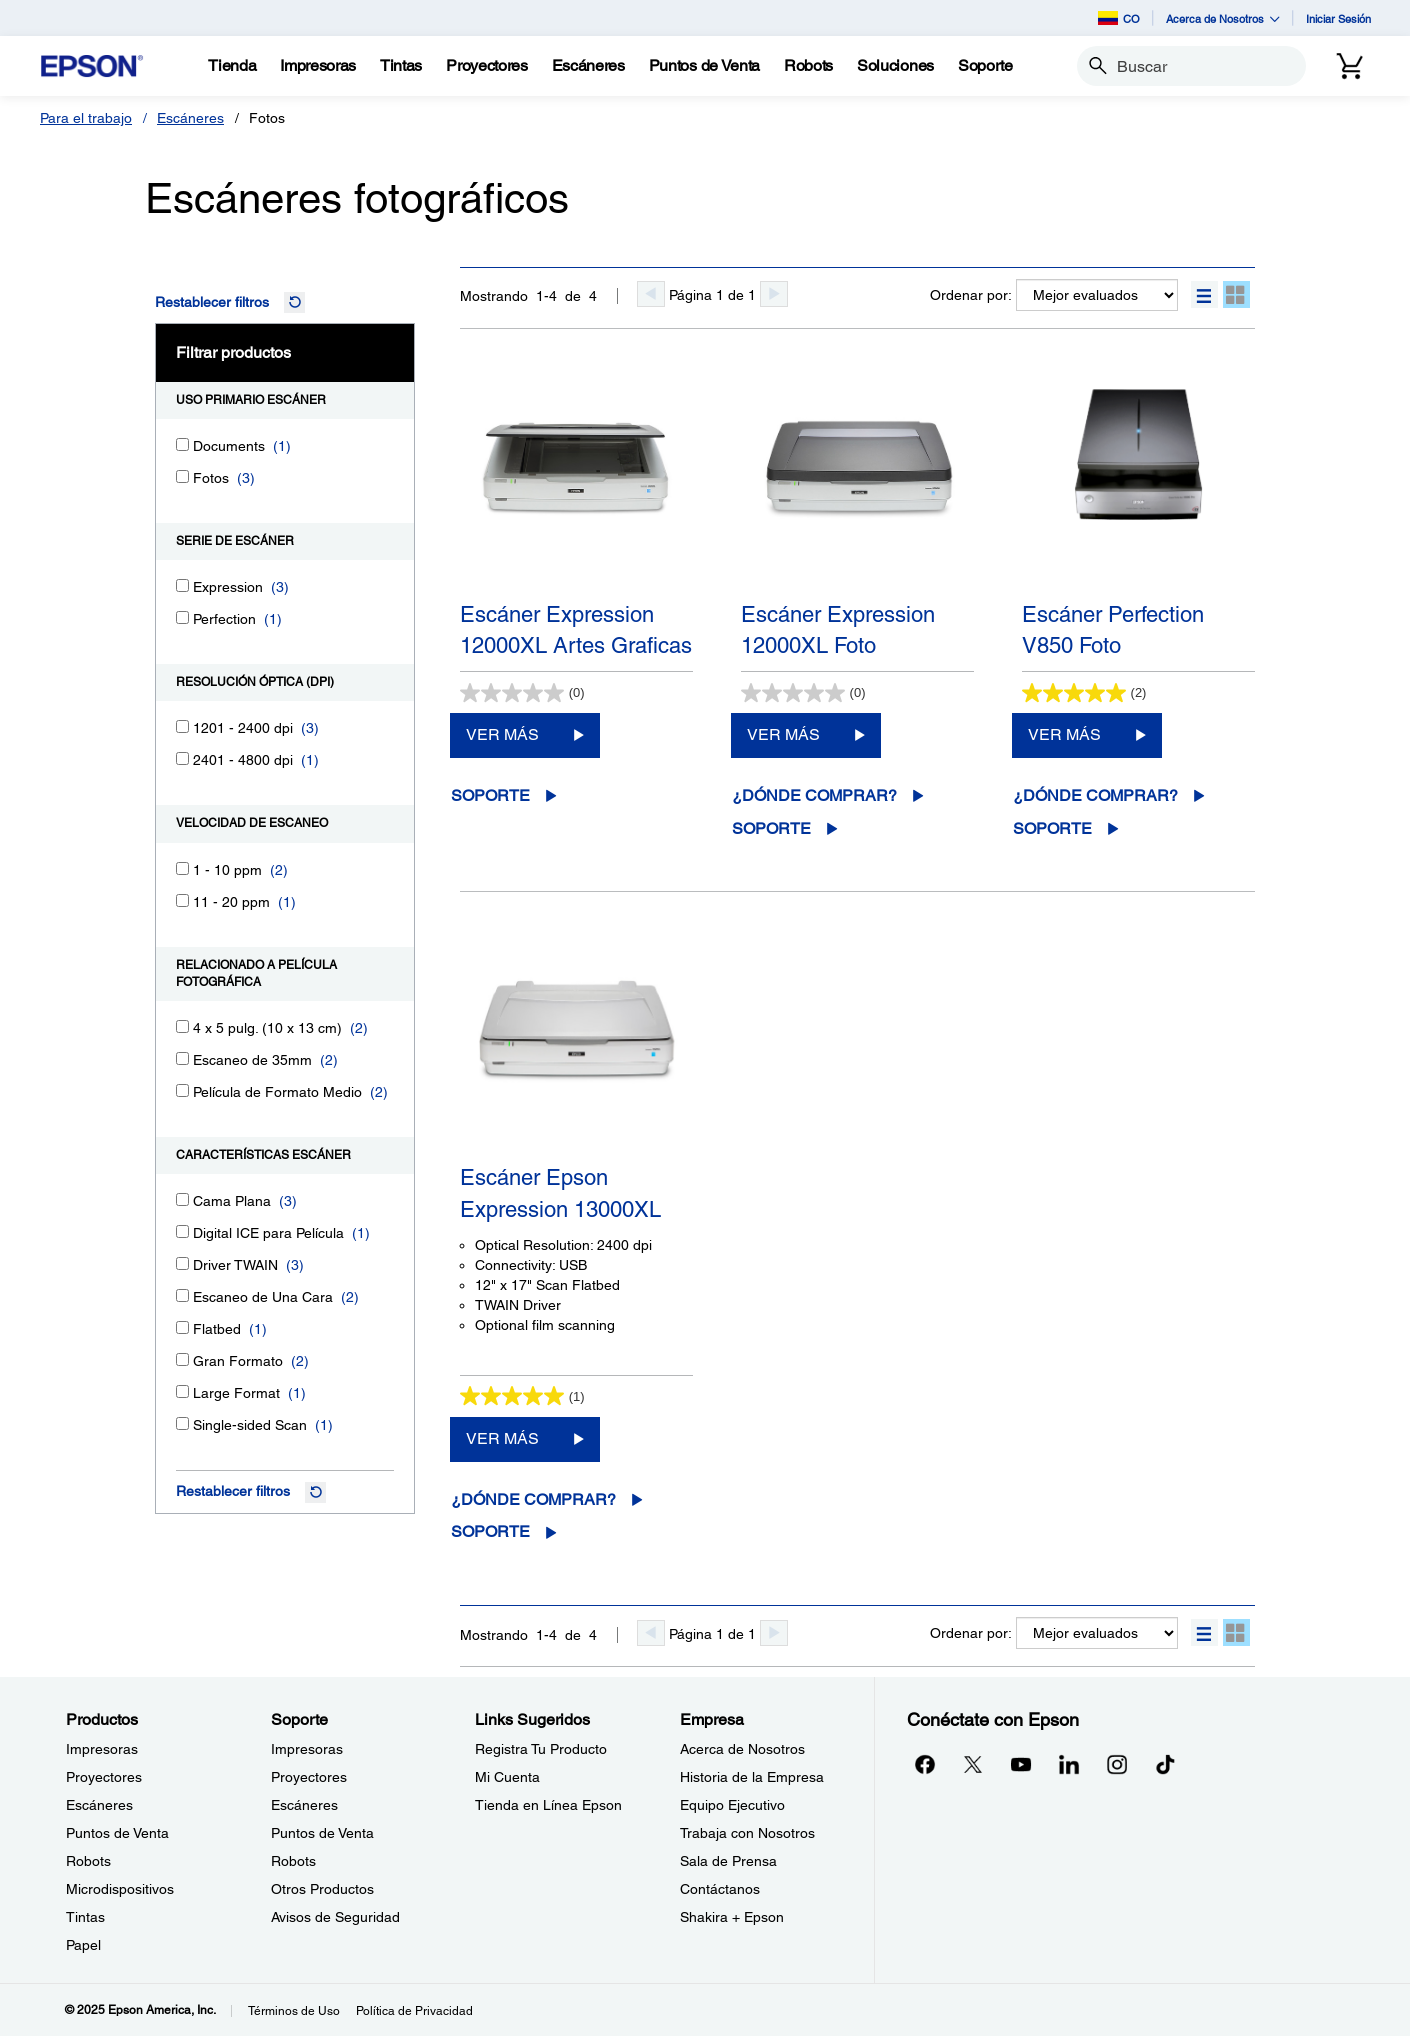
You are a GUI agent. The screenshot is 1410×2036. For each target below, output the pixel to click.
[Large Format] (182, 1391)
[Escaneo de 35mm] (182, 1058)
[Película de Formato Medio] (182, 1090)
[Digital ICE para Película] (182, 1231)
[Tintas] (401, 66)
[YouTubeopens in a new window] (1021, 1764)
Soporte (490, 795)
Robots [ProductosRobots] (88, 1861)
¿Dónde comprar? (814, 795)
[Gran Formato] (182, 1359)
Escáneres (190, 118)
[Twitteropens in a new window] (973, 1764)
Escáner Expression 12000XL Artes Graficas (576, 630)
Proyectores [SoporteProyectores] (309, 1777)
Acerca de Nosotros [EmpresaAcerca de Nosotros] (742, 1749)
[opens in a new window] (1165, 1764)
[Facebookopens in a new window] (925, 1764)
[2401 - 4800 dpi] (182, 758)
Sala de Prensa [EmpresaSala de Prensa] (728, 1861)
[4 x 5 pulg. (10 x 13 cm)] (182, 1026)
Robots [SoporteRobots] (293, 1861)
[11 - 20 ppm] (182, 900)
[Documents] (182, 444)
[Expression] (182, 585)
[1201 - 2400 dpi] (182, 726)
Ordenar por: (971, 295)
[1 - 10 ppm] (182, 868)
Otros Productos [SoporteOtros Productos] (322, 1889)
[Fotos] (182, 476)
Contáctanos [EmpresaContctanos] (720, 1889)
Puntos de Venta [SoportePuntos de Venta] (322, 1833)
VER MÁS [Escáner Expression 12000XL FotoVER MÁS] (783, 734)
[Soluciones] (895, 66)
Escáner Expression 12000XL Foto (838, 630)
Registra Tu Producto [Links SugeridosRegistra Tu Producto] (541, 1749)
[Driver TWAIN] (182, 1263)
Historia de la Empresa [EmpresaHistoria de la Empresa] (752, 1777)
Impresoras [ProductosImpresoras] (102, 1749)
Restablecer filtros (212, 302)
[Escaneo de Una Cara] (182, 1295)
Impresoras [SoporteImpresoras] (307, 1749)
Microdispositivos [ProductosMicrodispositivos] (120, 1889)
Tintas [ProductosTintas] (85, 1917)
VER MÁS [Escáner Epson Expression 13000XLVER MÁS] (502, 1438)
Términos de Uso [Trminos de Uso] (294, 2011)
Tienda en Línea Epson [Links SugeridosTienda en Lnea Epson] (548, 1805)
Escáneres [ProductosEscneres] (99, 1805)
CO (1119, 18)
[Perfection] (182, 617)
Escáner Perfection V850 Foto (1113, 630)
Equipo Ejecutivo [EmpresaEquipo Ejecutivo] (732, 1805)
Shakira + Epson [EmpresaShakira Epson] (732, 1917)
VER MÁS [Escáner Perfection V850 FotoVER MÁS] (1064, 734)
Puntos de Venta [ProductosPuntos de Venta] (117, 1833)
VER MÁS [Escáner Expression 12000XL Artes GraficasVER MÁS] (502, 734)
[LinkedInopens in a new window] (1069, 1764)
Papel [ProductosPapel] (83, 1945)
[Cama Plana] (182, 1199)
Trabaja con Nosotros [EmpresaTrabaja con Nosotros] (747, 1833)
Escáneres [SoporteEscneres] (304, 1805)
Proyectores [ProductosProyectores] (104, 1777)
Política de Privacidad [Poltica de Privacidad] (414, 2011)
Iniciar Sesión (1338, 18)
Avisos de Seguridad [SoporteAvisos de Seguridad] (335, 1917)
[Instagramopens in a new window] (1117, 1764)
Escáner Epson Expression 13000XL (560, 1193)
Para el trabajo (86, 118)
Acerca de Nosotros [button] (1223, 18)
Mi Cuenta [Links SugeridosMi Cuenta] (507, 1777)
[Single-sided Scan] (182, 1423)
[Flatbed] (182, 1327)
